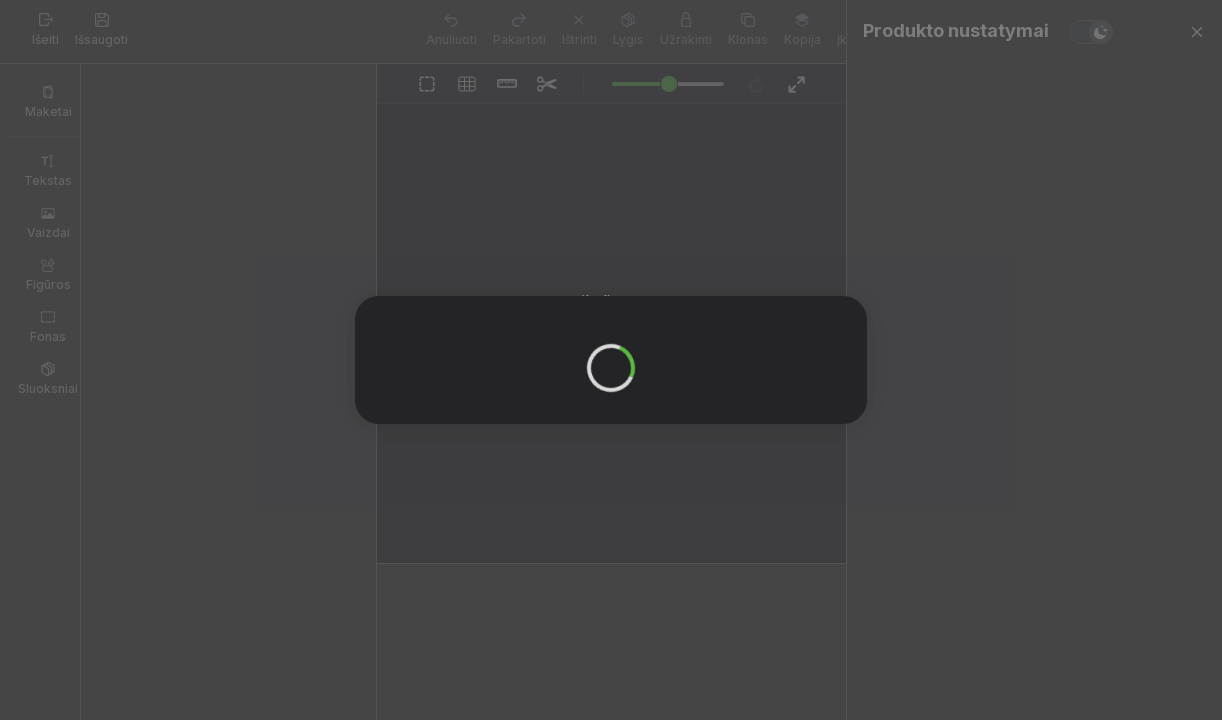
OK (605, 355)
